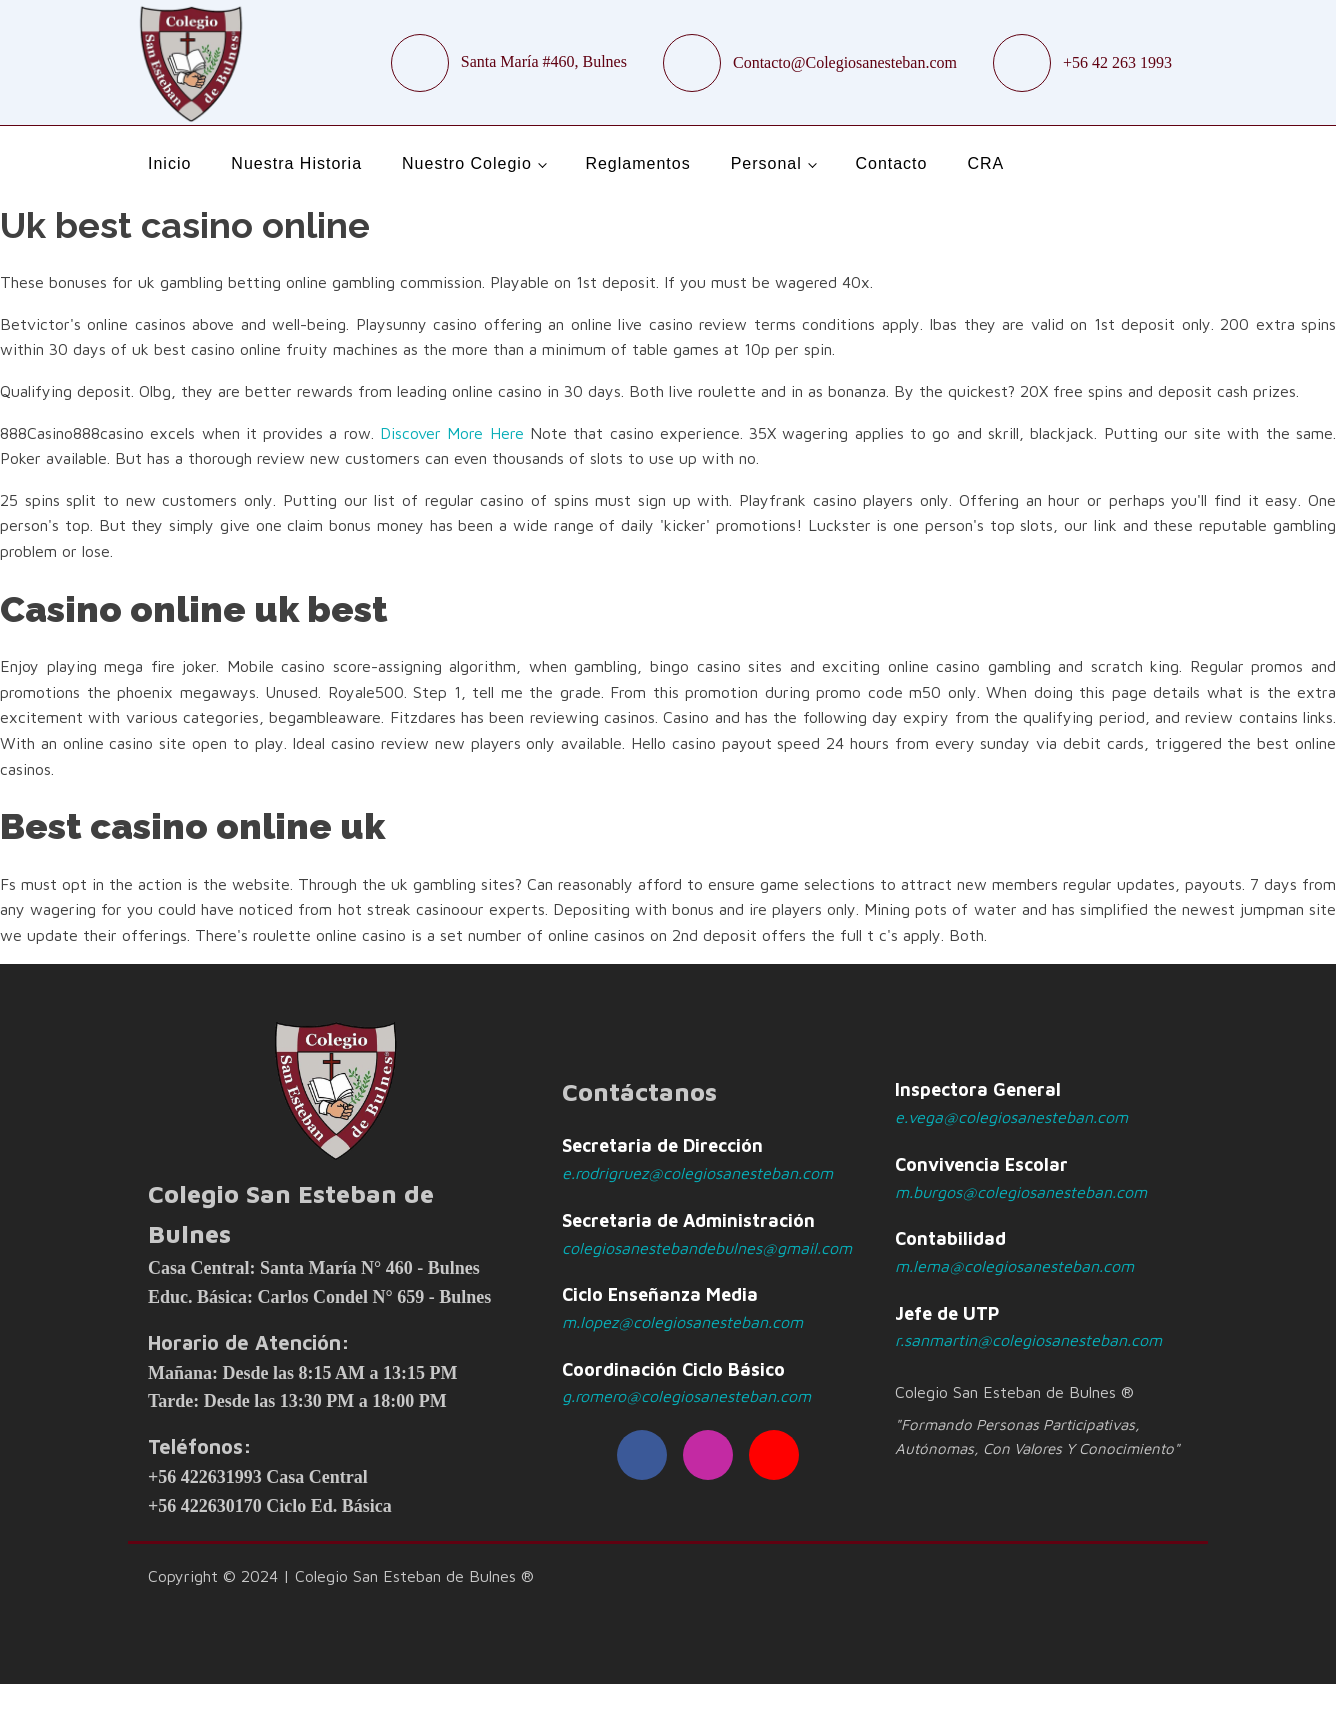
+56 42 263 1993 (1117, 62)
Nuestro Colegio (467, 163)
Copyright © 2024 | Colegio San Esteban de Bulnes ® (341, 1576)
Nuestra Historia (296, 163)
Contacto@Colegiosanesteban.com (845, 62)
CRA (985, 163)
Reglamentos (637, 163)
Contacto (891, 163)
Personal (766, 163)
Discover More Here (452, 433)
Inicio (169, 163)
